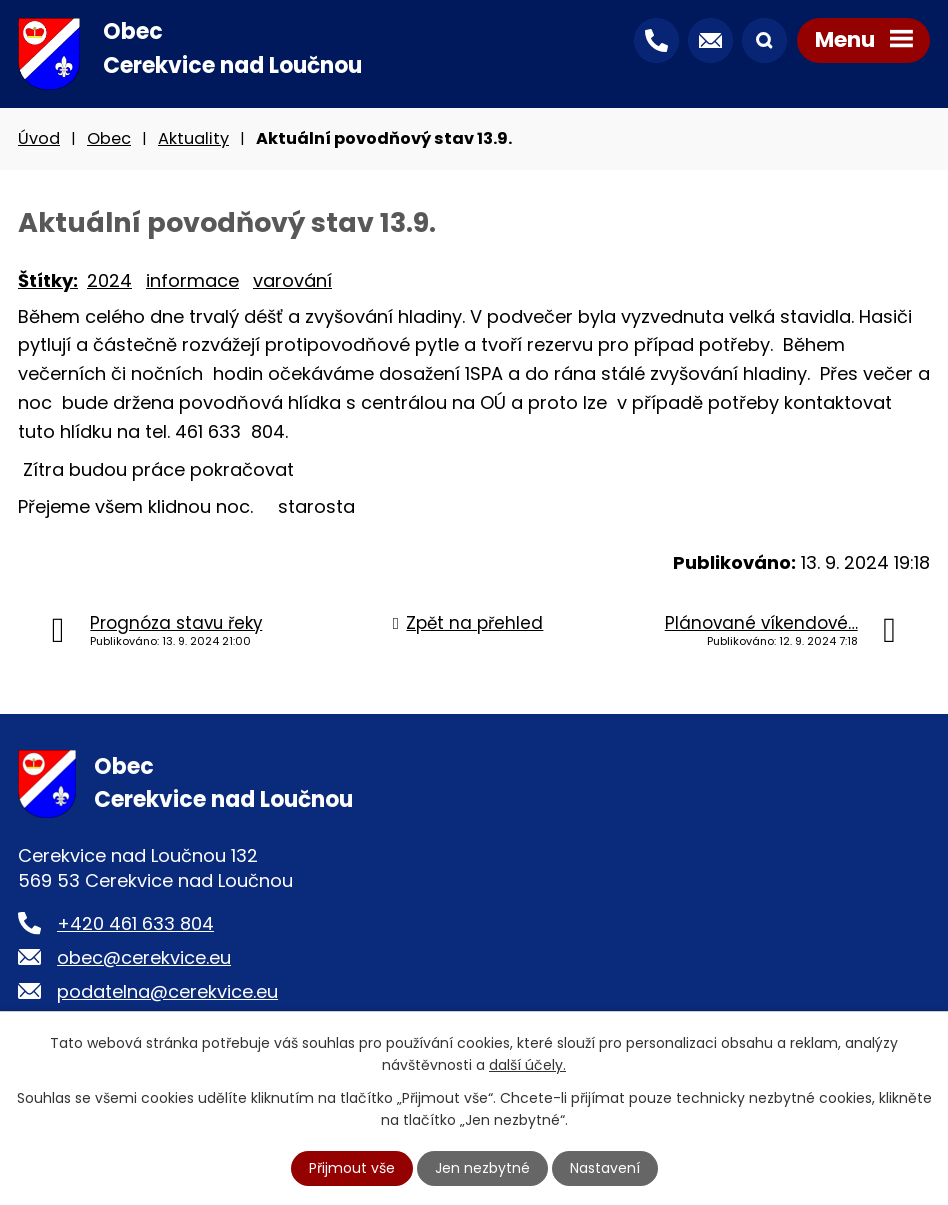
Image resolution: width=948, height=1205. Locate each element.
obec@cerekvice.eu (144, 957)
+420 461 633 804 (135, 923)
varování (292, 280)
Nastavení (605, 1168)
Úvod (39, 138)
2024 (109, 280)
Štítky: (48, 280)
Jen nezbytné (482, 1168)
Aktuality (193, 138)
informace (192, 280)
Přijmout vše (352, 1168)
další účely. (527, 1065)
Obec (109, 138)
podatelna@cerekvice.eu (167, 991)
